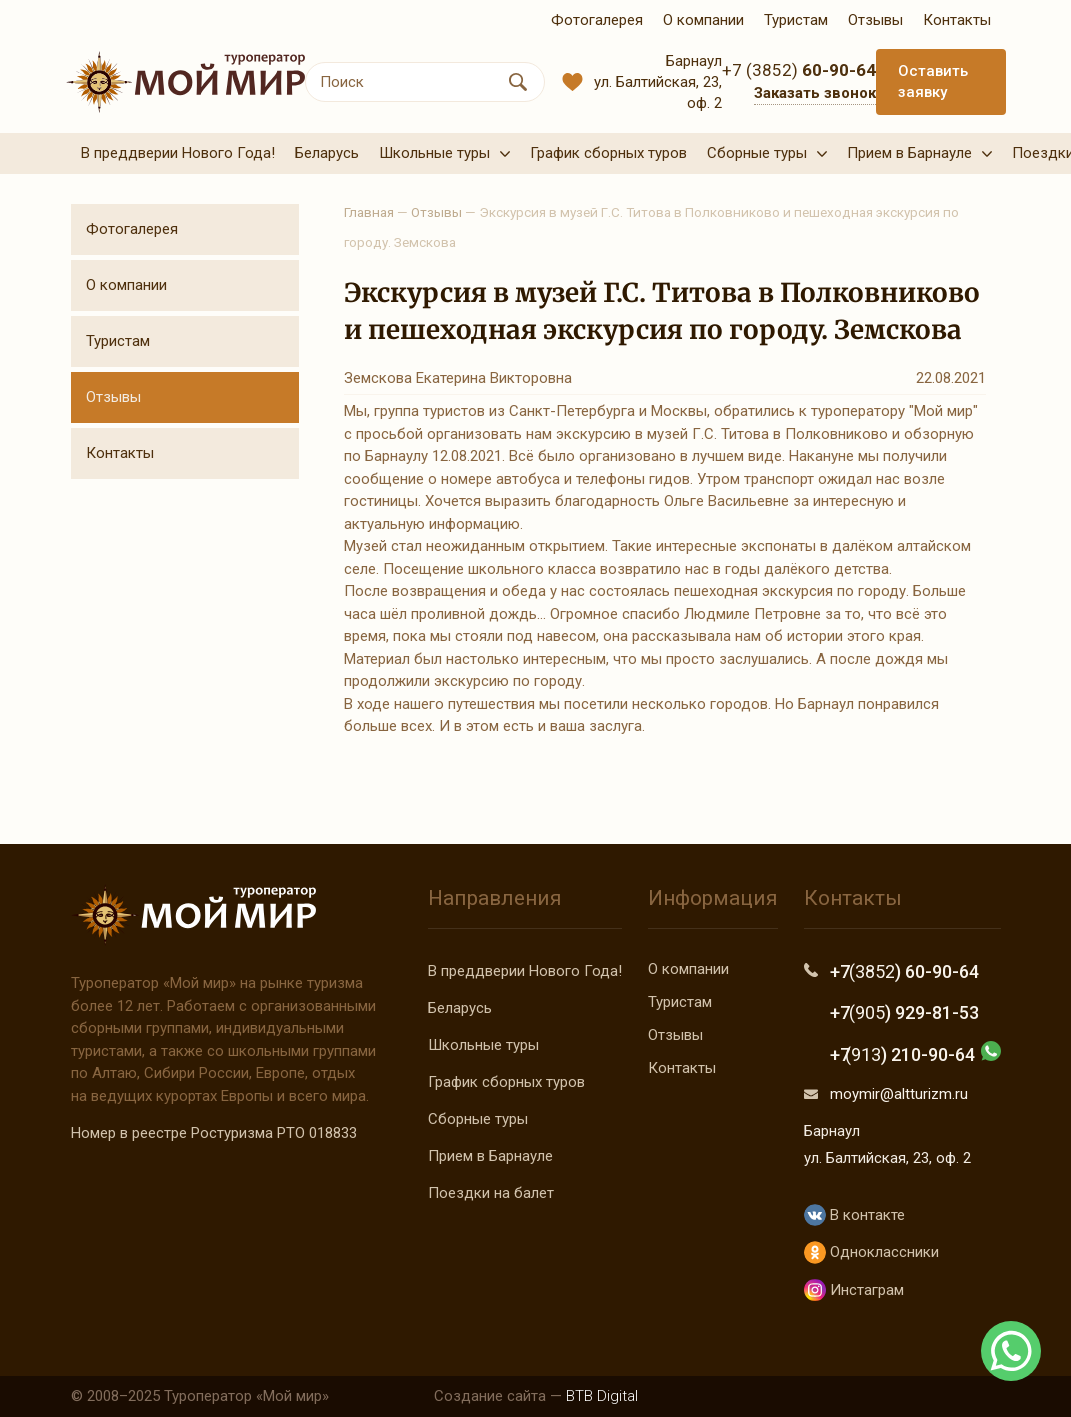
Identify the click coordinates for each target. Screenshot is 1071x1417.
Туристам (118, 341)
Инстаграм (854, 1290)
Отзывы (113, 397)
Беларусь (460, 1008)
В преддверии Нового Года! (525, 971)
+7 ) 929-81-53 (904, 1012)
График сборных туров (506, 1082)
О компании (126, 285)
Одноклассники (871, 1252)
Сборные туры (478, 1119)
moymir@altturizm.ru (899, 1094)
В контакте (854, 1215)
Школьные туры (483, 1045)
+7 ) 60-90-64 (904, 971)
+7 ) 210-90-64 (902, 1054)
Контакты (120, 453)
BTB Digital (602, 1396)
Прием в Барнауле (490, 1156)
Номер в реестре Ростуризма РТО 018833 (214, 1133)
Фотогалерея (132, 229)
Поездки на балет (491, 1193)
